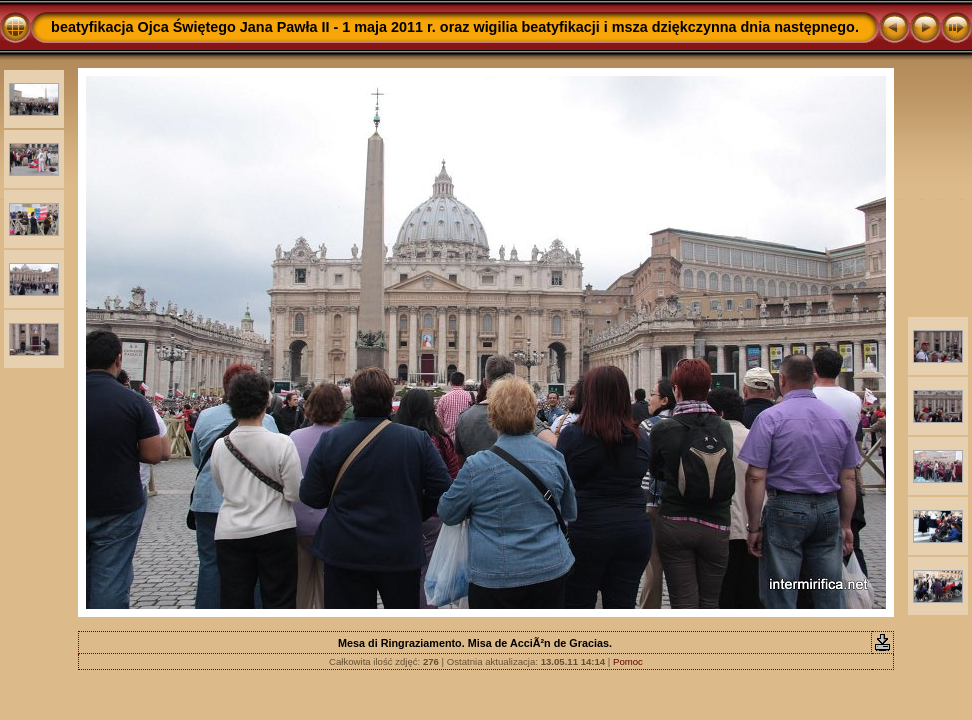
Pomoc (628, 661)
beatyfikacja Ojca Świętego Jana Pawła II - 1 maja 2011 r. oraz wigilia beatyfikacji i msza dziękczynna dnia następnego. (455, 27)
